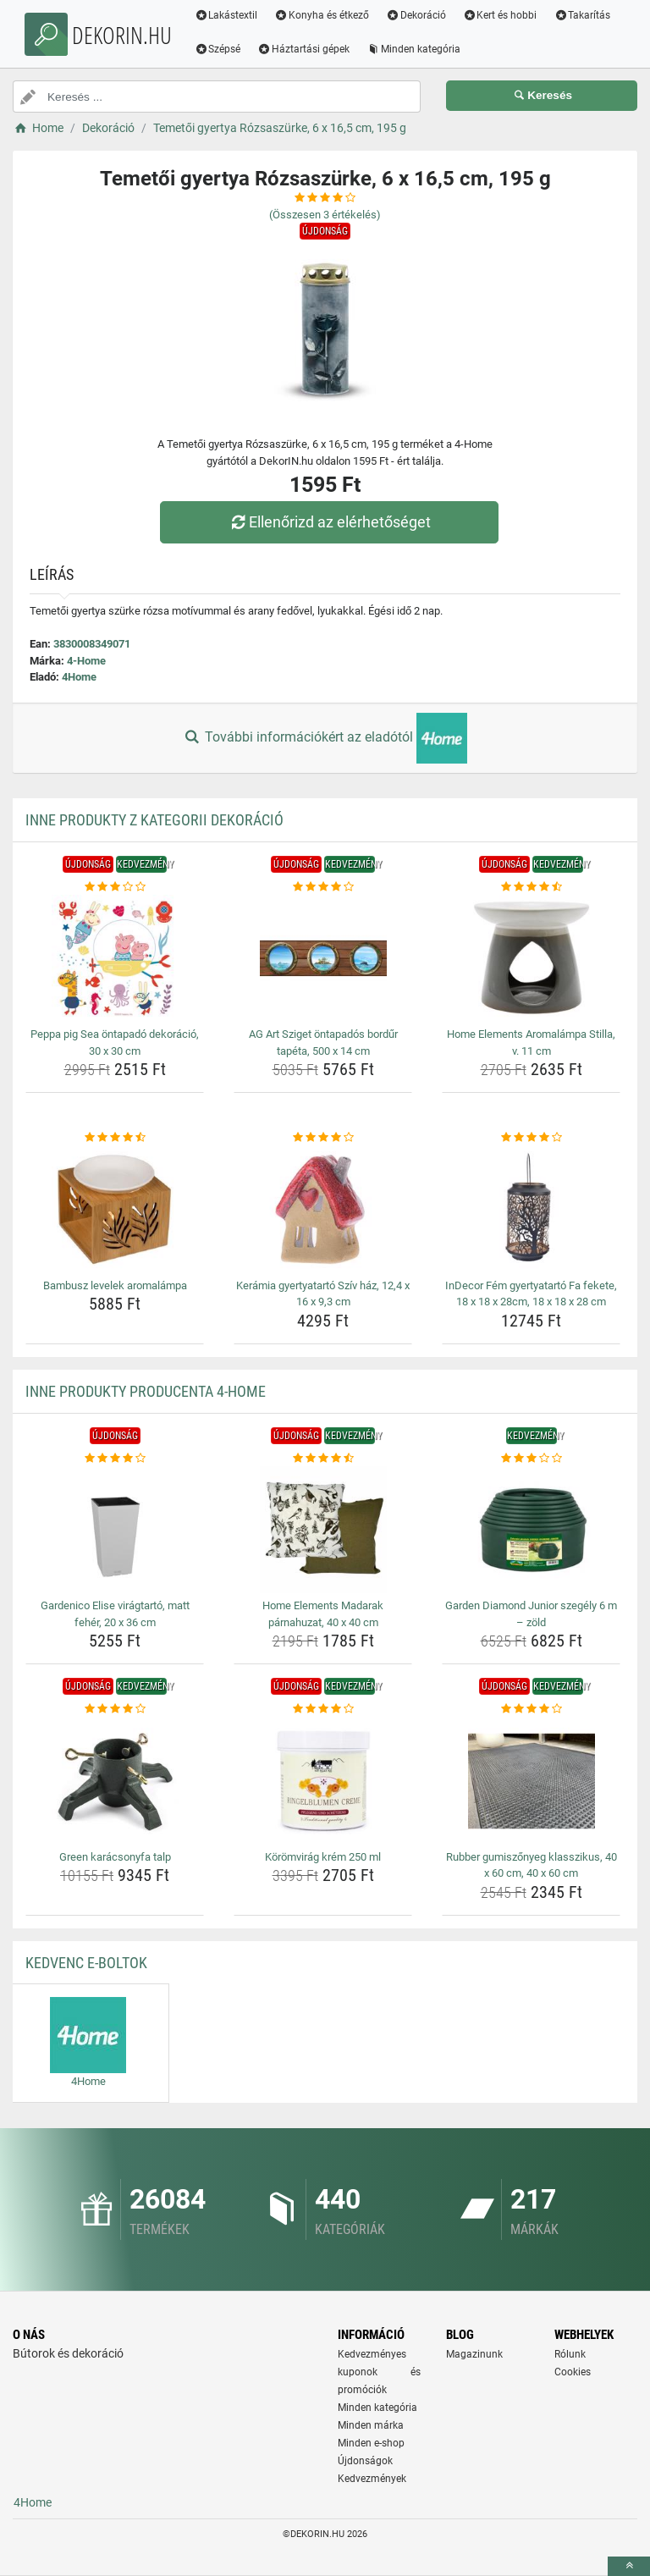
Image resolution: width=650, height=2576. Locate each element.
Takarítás (584, 15)
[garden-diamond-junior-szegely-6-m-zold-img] (531, 1529)
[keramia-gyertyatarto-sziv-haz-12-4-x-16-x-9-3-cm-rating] (322, 1137)
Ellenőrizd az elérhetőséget (329, 521)
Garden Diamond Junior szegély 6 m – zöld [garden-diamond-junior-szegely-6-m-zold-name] (531, 1614)
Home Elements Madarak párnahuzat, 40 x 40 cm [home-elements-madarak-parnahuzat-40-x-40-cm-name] (322, 1614)
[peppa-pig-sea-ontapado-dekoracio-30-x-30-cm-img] (114, 958)
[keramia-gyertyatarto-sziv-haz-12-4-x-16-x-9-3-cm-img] (322, 1209)
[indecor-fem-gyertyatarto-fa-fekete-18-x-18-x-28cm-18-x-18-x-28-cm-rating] (531, 1137)
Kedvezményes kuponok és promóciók (379, 2372)
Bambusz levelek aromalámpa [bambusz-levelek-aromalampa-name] (115, 1285)
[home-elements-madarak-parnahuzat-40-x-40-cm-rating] (322, 1458)
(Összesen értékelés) (325, 214)
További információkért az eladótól (325, 738)
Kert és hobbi (502, 15)
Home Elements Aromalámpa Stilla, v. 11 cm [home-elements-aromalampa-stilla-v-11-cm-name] (531, 1042)
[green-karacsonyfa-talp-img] (114, 1781)
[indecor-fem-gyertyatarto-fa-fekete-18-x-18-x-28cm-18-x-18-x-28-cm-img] (531, 1209)
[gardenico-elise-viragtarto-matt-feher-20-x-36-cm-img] (114, 1529)
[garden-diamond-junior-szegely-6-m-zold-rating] (531, 1458)
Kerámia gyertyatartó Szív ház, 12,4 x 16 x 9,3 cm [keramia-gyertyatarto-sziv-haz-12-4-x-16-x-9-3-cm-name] (323, 1294)
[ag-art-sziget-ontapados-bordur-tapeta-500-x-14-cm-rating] (322, 887)
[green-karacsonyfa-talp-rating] (114, 1709)
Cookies (572, 2372)
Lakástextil (228, 15)
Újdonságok (365, 2461)
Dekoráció (418, 15)
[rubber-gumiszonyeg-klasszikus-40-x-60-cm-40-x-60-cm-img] (531, 1781)
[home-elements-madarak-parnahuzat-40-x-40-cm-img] (322, 1529)
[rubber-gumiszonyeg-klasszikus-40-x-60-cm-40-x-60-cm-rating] (531, 1709)
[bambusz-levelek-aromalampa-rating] (114, 1137)
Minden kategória (416, 49)
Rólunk (570, 2354)
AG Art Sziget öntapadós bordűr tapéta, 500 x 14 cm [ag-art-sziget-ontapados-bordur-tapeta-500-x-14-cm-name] (323, 1042)
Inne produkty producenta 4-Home (145, 1391)
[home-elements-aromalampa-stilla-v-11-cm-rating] (531, 887)
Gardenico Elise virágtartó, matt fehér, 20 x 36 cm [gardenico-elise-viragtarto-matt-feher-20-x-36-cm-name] (115, 1614)
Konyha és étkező (324, 15)
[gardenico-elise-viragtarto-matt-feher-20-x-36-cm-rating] (114, 1458)
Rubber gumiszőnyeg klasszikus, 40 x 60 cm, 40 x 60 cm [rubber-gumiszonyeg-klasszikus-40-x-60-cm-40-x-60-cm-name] (531, 1865)
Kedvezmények (372, 2479)
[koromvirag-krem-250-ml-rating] (322, 1709)
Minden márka (371, 2425)
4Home (79, 676)
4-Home (86, 660)
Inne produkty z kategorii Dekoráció (154, 820)
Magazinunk (474, 2354)
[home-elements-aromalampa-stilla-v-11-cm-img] (531, 958)
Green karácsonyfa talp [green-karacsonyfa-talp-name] (115, 1857)
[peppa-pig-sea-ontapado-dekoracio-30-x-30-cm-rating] (114, 887)
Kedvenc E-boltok (86, 1963)
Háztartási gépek (306, 49)
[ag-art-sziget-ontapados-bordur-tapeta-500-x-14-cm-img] (322, 958)
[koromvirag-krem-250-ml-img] (322, 1781)
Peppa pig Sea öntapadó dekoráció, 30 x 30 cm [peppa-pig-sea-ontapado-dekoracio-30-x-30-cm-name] (114, 1042)
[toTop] (629, 2566)
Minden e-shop (371, 2443)
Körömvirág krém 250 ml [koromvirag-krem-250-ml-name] (323, 1857)
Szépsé (219, 49)
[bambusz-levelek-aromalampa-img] (114, 1209)
